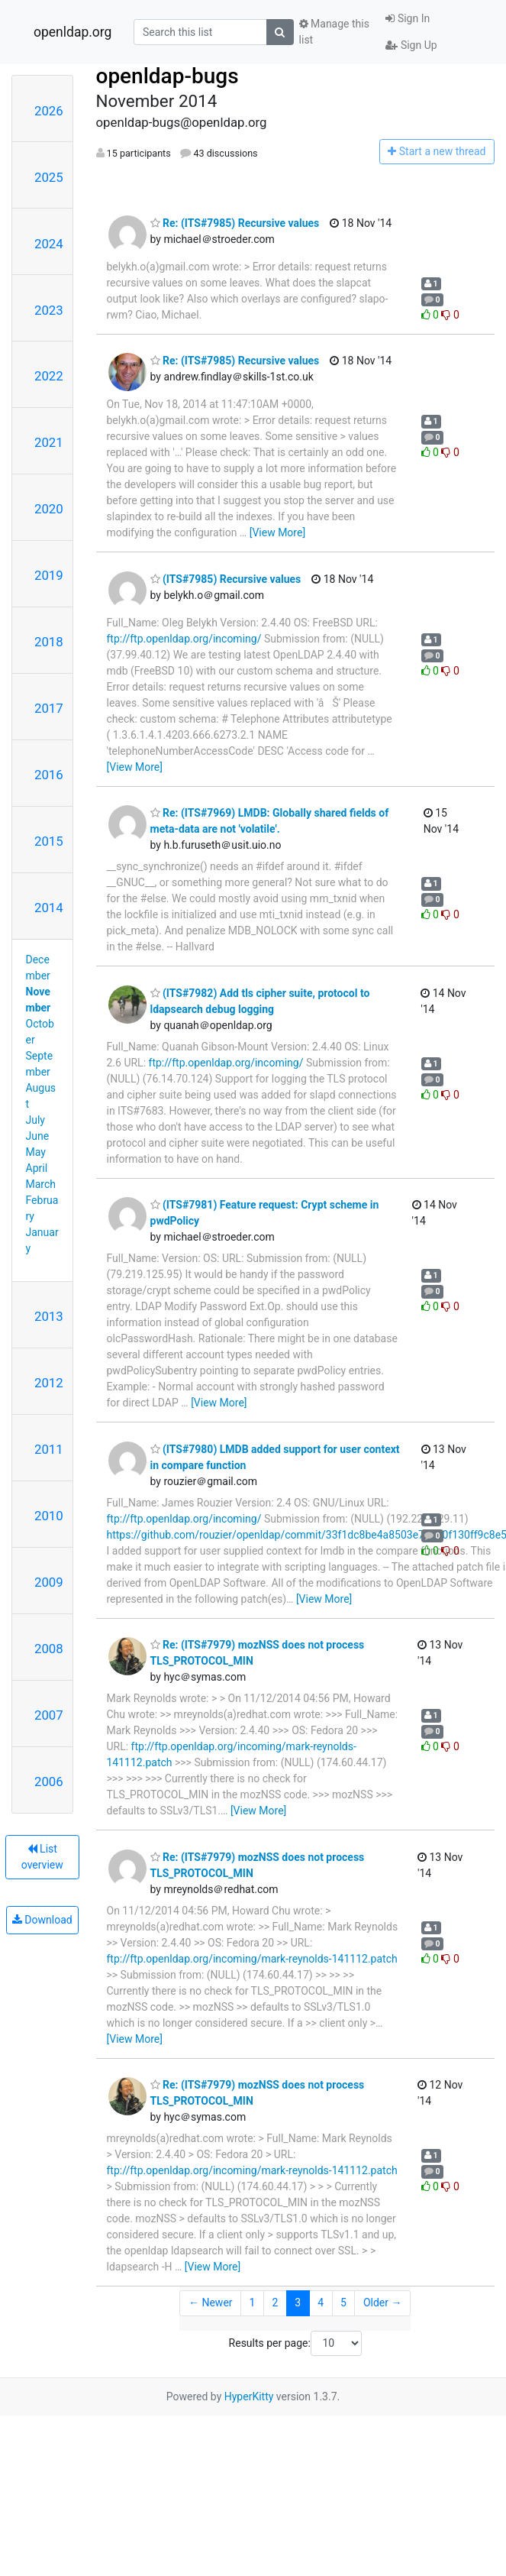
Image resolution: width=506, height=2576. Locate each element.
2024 (48, 243)
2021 (48, 442)
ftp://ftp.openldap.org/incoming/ (184, 639)
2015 (48, 841)
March (41, 1184)
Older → (382, 2302)
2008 (48, 1648)
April (37, 1168)
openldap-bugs (167, 76)
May (36, 1152)
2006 (48, 1781)
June (38, 1136)
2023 (48, 310)
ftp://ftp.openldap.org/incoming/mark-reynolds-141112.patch (252, 1959)
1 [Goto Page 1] (253, 2302)
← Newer (211, 2302)
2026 (48, 110)
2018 (48, 641)
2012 (48, 1382)
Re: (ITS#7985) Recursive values (235, 223)
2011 (48, 1449)
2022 (48, 375)
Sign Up (411, 45)
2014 (48, 907)
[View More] (277, 532)
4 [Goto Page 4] (320, 2302)
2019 (48, 575)
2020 (48, 508)
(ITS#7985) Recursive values (225, 579)
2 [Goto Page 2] (275, 2302)
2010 (48, 1515)
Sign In (407, 18)
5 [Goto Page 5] (343, 2302)
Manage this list (334, 32)
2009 (48, 1582)
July (35, 1120)
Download (42, 1920)
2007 (48, 1715)
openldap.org (72, 32)
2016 (48, 774)
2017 (48, 708)
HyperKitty (249, 2396)
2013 (48, 1316)
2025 (48, 177)
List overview (42, 1857)
